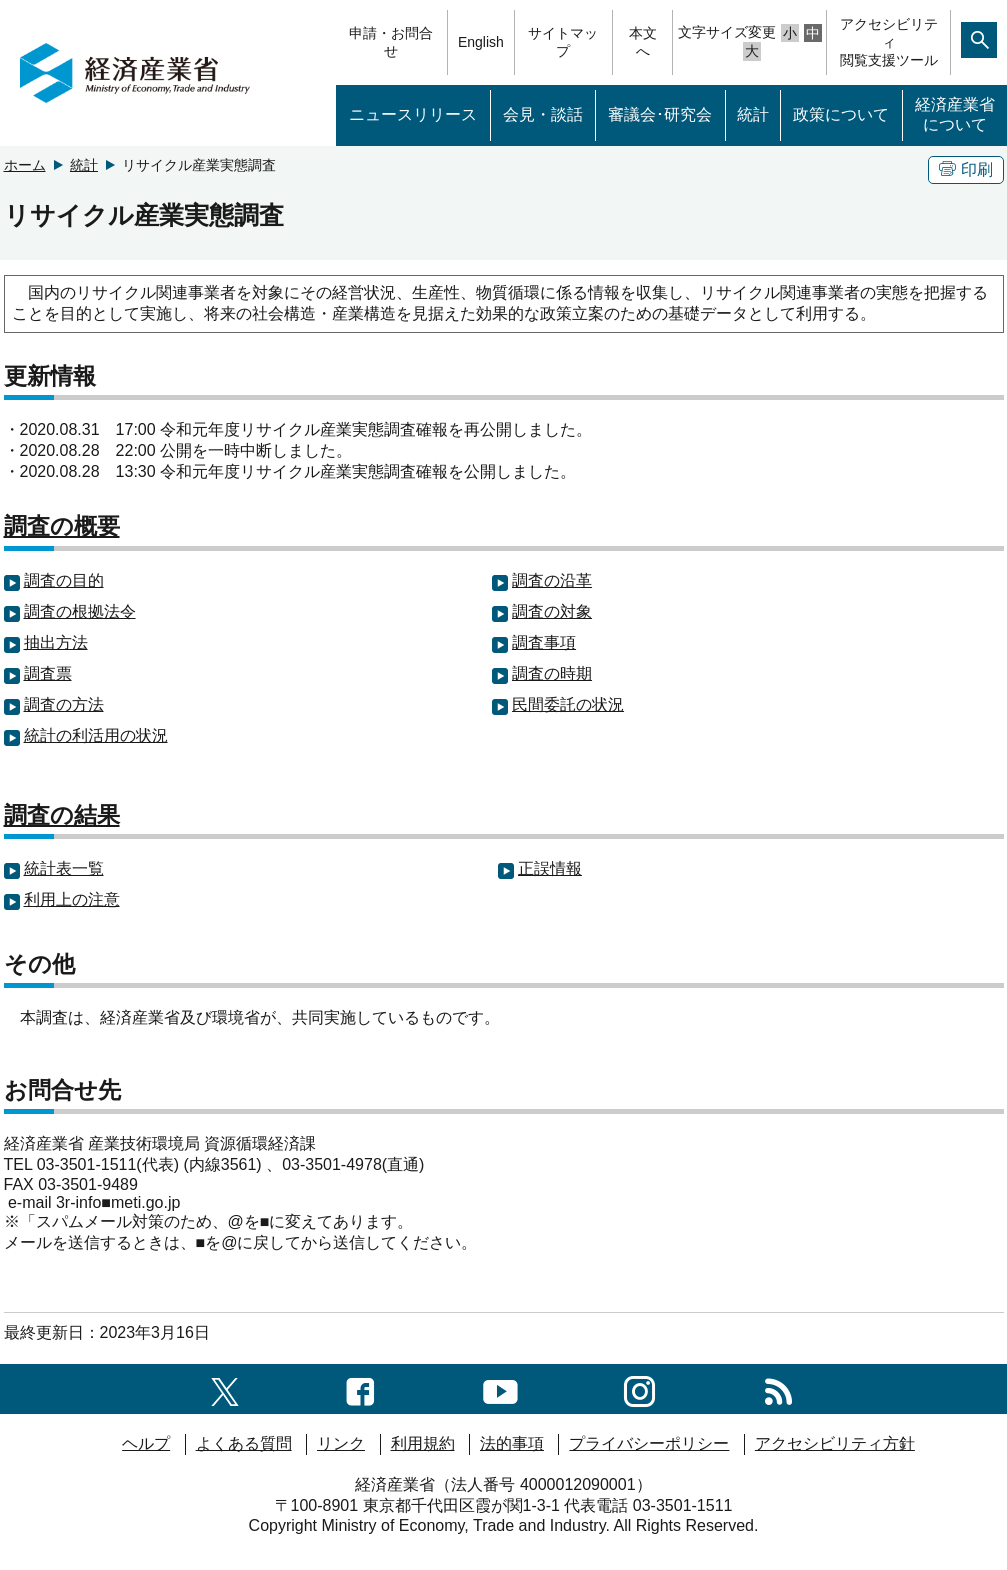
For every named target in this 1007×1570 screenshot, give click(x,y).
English (481, 42)
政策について (841, 114)
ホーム (25, 165)
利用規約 (423, 1443)
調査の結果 (62, 815)
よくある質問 (244, 1443)
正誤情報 (550, 868)
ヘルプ (146, 1443)
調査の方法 (64, 704)
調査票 (48, 673)
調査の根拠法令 (80, 611)
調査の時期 (552, 673)
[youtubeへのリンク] (500, 1388)
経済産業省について (955, 115)
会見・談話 (543, 114)
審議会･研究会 (660, 114)
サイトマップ (563, 42)
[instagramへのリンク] (639, 1388)
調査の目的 (64, 580)
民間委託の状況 (568, 704)
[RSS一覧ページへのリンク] (778, 1388)
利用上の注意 (72, 899)
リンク (341, 1443)
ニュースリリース (413, 114)
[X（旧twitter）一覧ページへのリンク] (225, 1388)
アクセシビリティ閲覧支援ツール (889, 42)
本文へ (643, 42)
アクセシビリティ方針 (835, 1443)
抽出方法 (56, 642)
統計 (753, 114)
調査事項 (544, 642)
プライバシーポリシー (649, 1443)
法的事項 (512, 1443)
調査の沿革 (552, 580)
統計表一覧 (64, 868)
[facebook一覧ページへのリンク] (360, 1388)
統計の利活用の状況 (96, 735)
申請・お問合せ (391, 42)
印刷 (966, 169)
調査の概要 (62, 526)
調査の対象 (552, 611)
